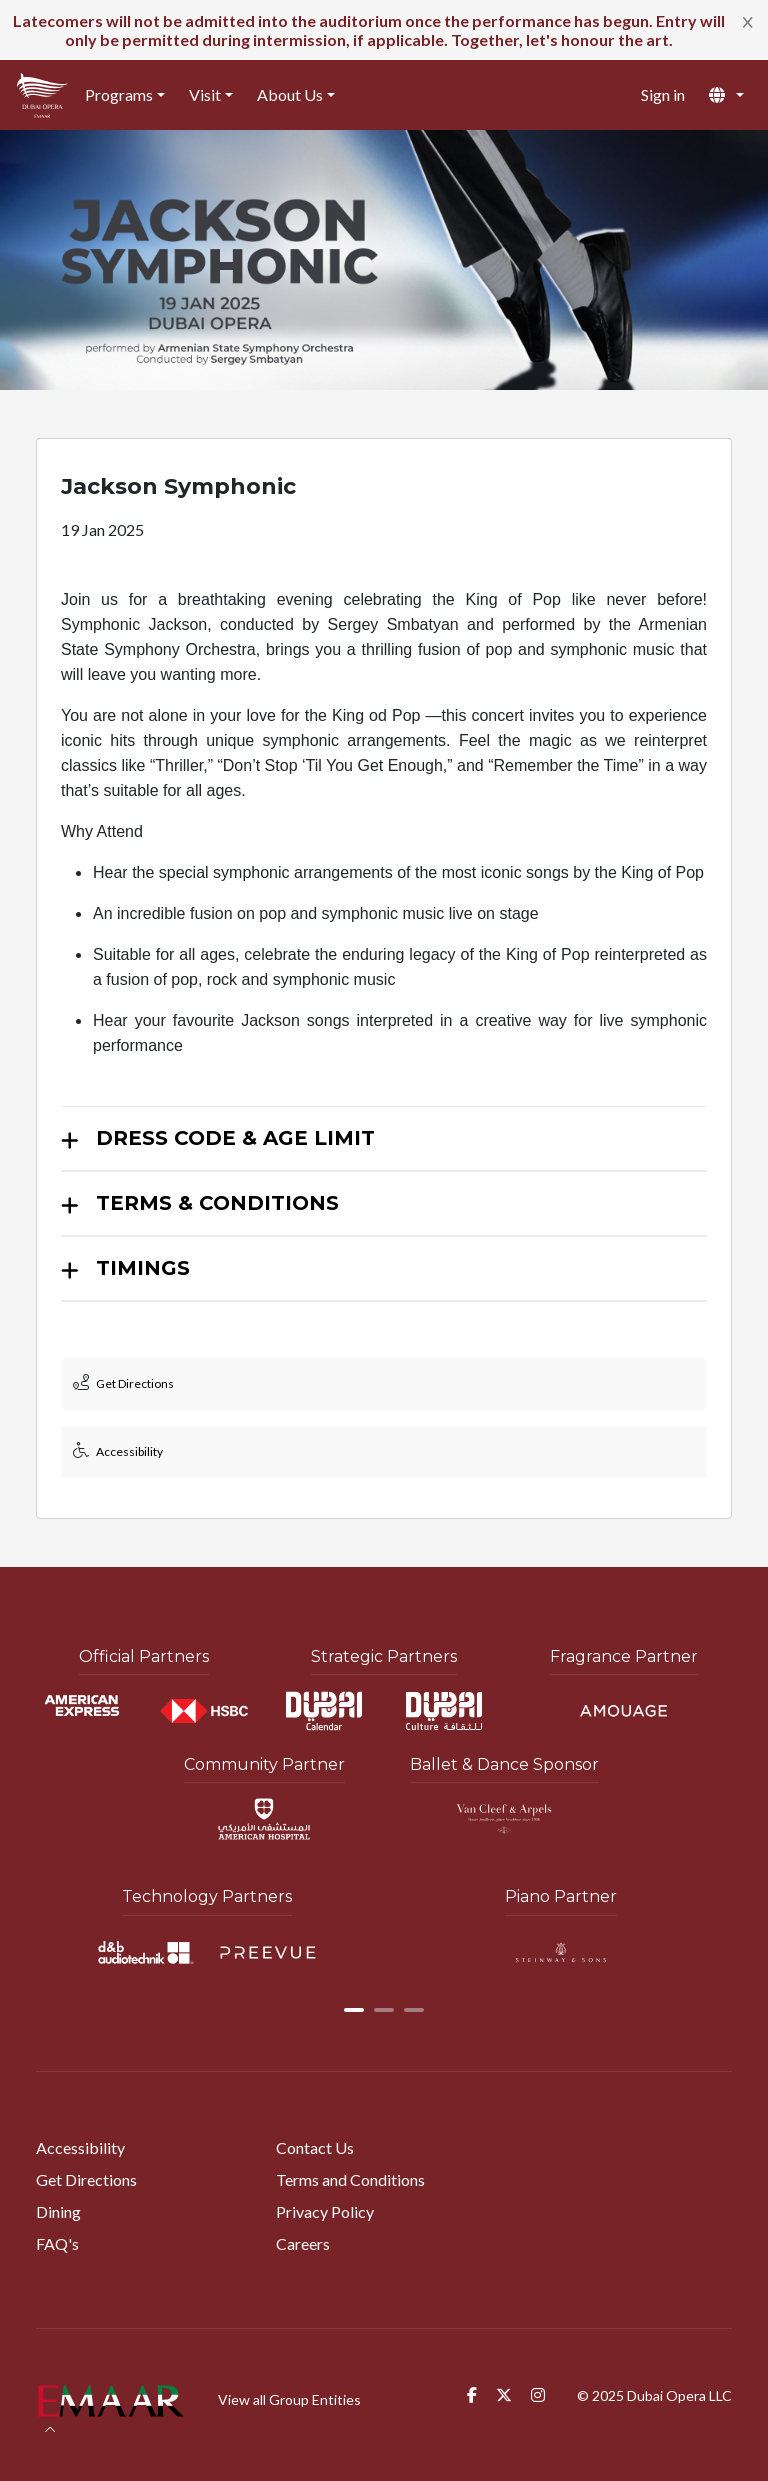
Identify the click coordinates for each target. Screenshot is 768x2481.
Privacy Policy (325, 2211)
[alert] (384, 30)
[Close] (748, 21)
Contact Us (315, 2147)
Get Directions (86, 2179)
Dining (58, 2211)
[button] (726, 95)
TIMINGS (143, 1268)
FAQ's (57, 2243)
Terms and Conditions (350, 2179)
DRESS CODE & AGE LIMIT (235, 1138)
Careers (303, 2243)
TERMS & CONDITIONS (217, 1203)
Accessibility (80, 2147)
